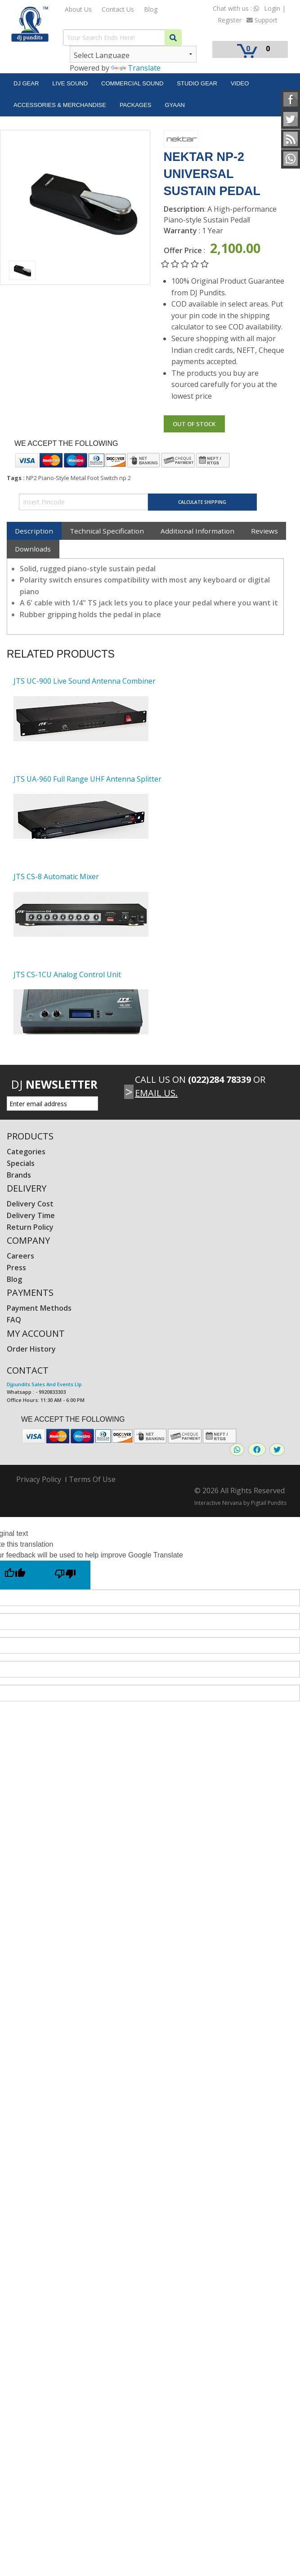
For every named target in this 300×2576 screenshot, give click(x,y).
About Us (78, 9)
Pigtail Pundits (269, 1503)
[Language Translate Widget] (133, 54)
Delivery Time (31, 1215)
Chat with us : (236, 8)
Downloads (33, 548)
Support (262, 20)
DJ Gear (26, 83)
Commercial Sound (132, 83)
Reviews (264, 530)
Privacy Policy (38, 1479)
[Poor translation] (65, 1575)
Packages (136, 105)
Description (34, 530)
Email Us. (156, 1093)
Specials (21, 1163)
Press (16, 1267)
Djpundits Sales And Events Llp (44, 1384)
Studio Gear (197, 83)
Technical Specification (107, 530)
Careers (20, 1256)
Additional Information (197, 530)
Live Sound (70, 83)
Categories (26, 1152)
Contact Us (118, 9)
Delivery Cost (30, 1204)
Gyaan (175, 105)
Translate (136, 68)
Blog (150, 9)
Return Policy (30, 1227)
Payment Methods (39, 1308)
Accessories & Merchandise (59, 105)
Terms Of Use (92, 1479)
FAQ (14, 1320)
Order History (31, 1349)
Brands (19, 1175)
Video (240, 83)
